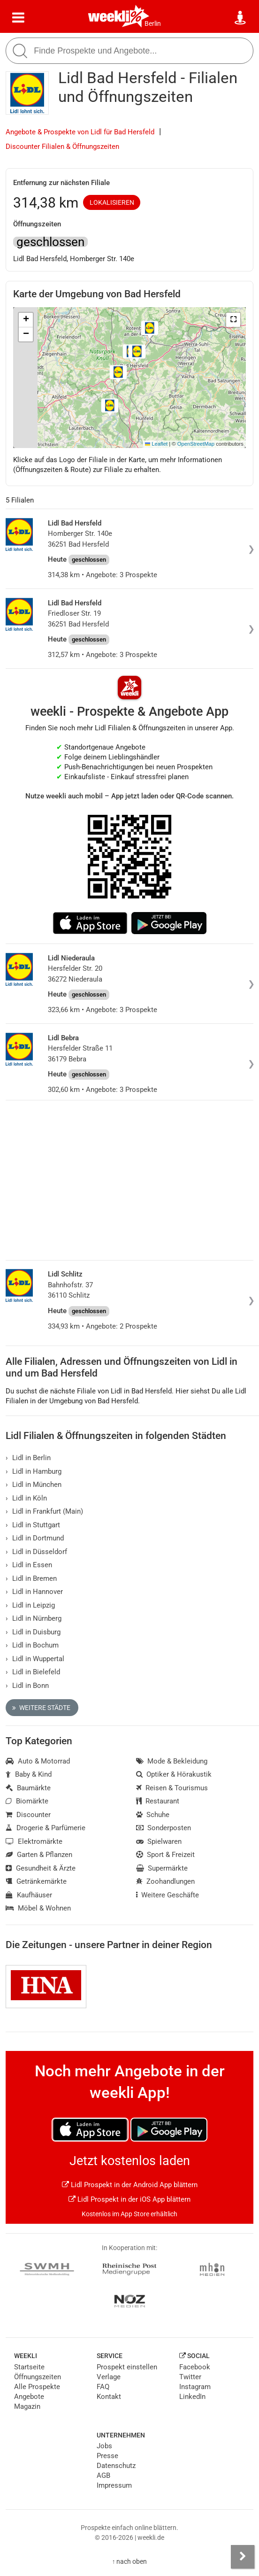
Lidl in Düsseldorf (36, 1551)
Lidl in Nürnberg (33, 1618)
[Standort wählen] (241, 17)
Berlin (153, 23)
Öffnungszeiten (37, 2377)
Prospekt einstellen (127, 2367)
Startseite (29, 2367)
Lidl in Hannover (34, 1591)
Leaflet (156, 444)
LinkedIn (192, 2396)
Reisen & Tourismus (172, 1788)
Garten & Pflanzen (39, 1854)
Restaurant (158, 1801)
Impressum (114, 2485)
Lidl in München (33, 1484)
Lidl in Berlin (28, 1458)
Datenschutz (116, 2465)
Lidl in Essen (29, 1565)
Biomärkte (27, 1801)
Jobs (104, 2446)
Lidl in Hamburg (33, 1471)
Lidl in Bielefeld (33, 1672)
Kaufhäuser (29, 1895)
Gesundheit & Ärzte (41, 1868)
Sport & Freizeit (165, 1854)
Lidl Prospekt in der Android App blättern (130, 2185)
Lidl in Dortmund (35, 1538)
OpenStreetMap (195, 444)
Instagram (195, 2387)
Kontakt (109, 2396)
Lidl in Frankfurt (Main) (44, 1511)
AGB (103, 2475)
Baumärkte (28, 1788)
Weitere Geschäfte (167, 1895)
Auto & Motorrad (38, 1761)
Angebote (29, 2396)
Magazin (27, 2406)
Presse (107, 2456)
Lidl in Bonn (27, 1685)
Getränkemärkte (36, 1881)
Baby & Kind (29, 1774)
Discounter (28, 1814)
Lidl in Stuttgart (33, 1525)
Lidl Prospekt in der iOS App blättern (129, 2199)
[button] (233, 320)
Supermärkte (162, 1868)
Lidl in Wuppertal (35, 1659)
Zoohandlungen (165, 1881)
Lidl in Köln (26, 1498)
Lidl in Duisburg (33, 1632)
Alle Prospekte (37, 2387)
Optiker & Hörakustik (174, 1774)
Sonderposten (163, 1828)
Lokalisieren (112, 202)
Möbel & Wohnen (38, 1908)
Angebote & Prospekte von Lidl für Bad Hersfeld (80, 132)
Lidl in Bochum (32, 1645)
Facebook (194, 2367)
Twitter (190, 2377)
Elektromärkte (34, 1841)
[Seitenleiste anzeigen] (242, 2556)
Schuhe (153, 1814)
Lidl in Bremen (31, 1578)
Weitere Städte (41, 1707)
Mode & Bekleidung (172, 1761)
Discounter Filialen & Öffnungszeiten (62, 146)
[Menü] (18, 17)
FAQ (103, 2387)
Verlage (109, 2377)
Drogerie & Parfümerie (45, 1828)
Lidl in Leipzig (30, 1605)
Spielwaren (159, 1841)
